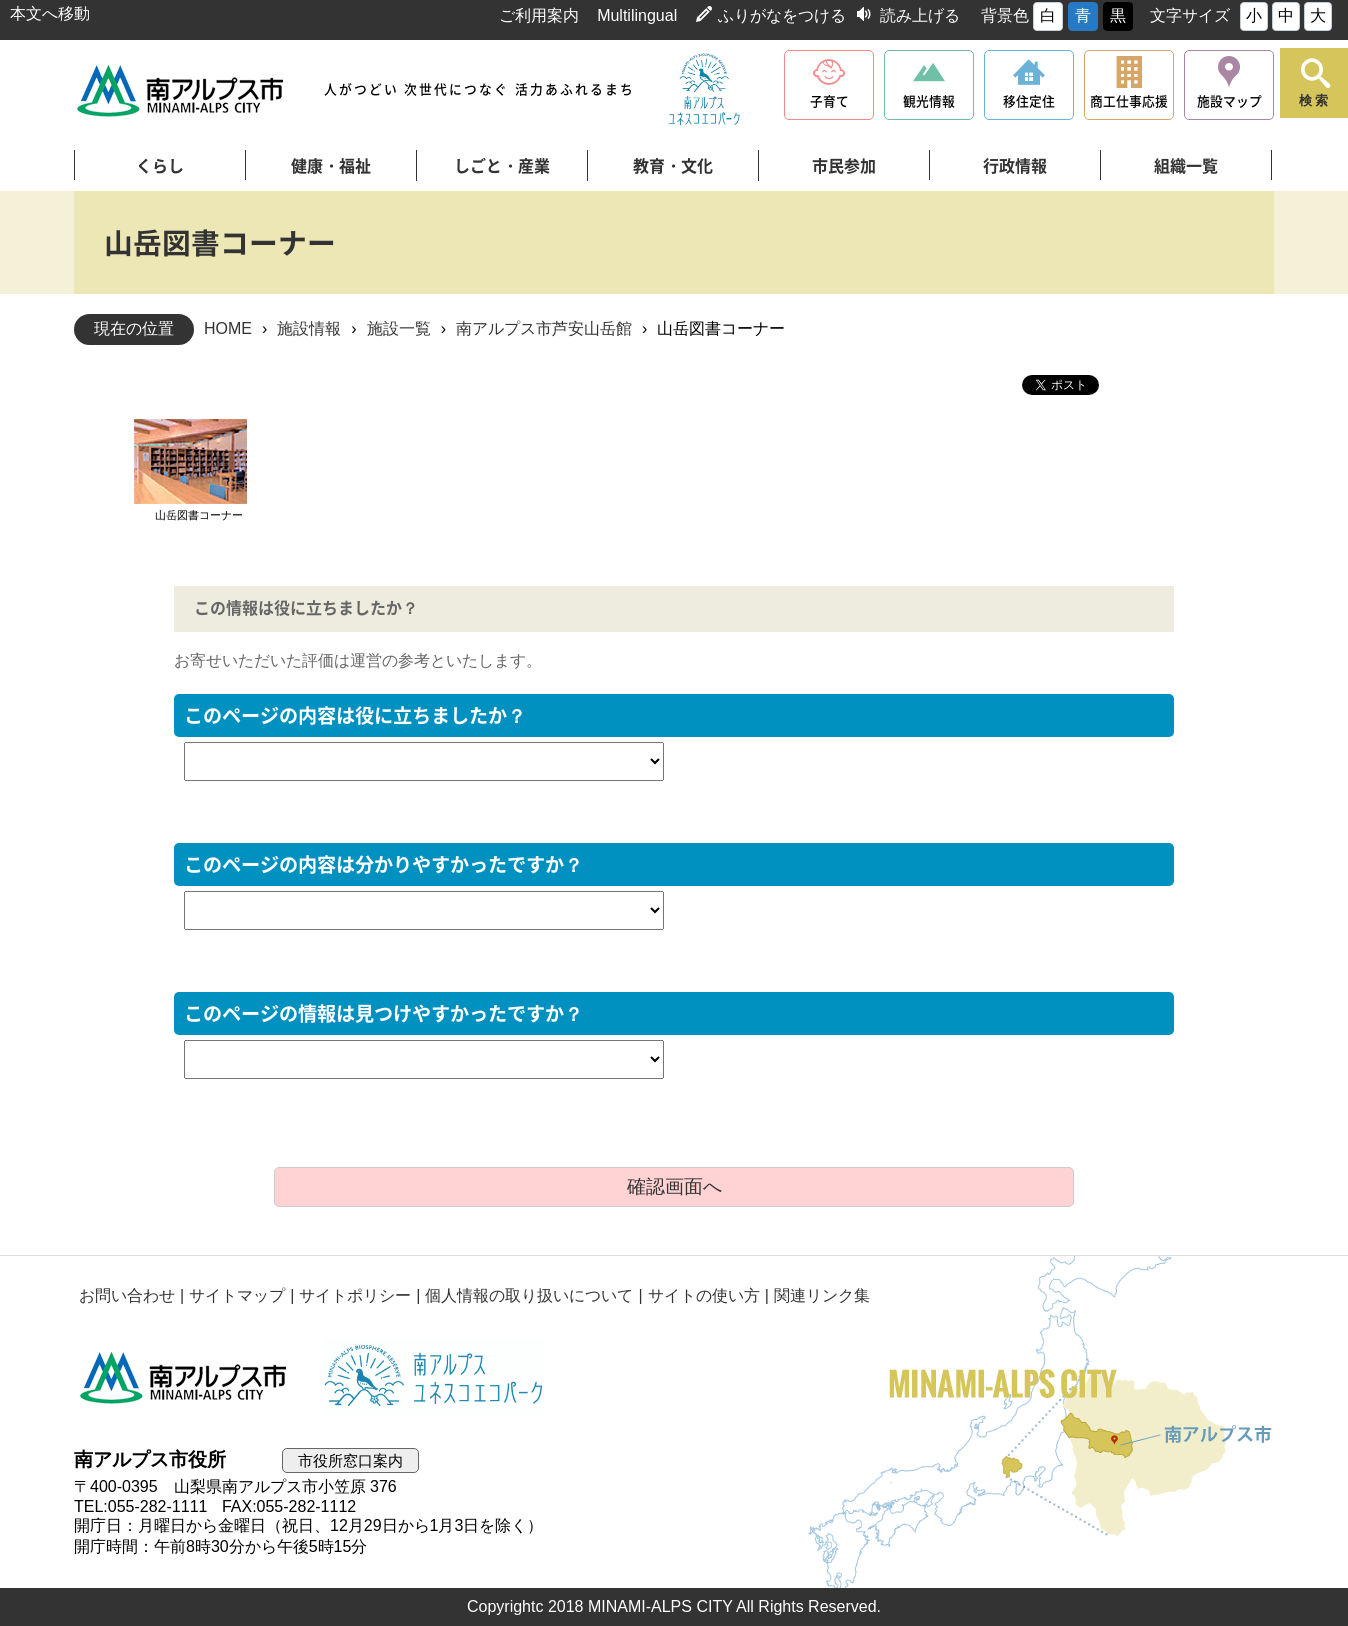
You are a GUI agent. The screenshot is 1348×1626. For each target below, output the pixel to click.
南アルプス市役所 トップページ (181, 90)
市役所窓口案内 (350, 1460)
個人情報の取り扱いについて (529, 1295)
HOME (228, 328)
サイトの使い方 (704, 1295)
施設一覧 (399, 328)
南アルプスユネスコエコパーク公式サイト (704, 90)
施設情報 (309, 328)
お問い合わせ (127, 1295)
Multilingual (637, 15)
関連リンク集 (822, 1295)
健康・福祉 (331, 166)
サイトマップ (237, 1295)
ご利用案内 (539, 15)
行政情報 (1015, 166)
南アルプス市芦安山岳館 (544, 328)
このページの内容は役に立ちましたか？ (355, 715)
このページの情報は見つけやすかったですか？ (383, 1013)
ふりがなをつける (782, 15)
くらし (160, 166)
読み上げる (920, 15)
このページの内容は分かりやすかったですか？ (383, 864)
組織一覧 (1186, 166)
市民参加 (844, 166)
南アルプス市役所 (184, 1377)
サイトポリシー (355, 1295)
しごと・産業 (502, 166)
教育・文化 (673, 166)
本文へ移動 (50, 13)
